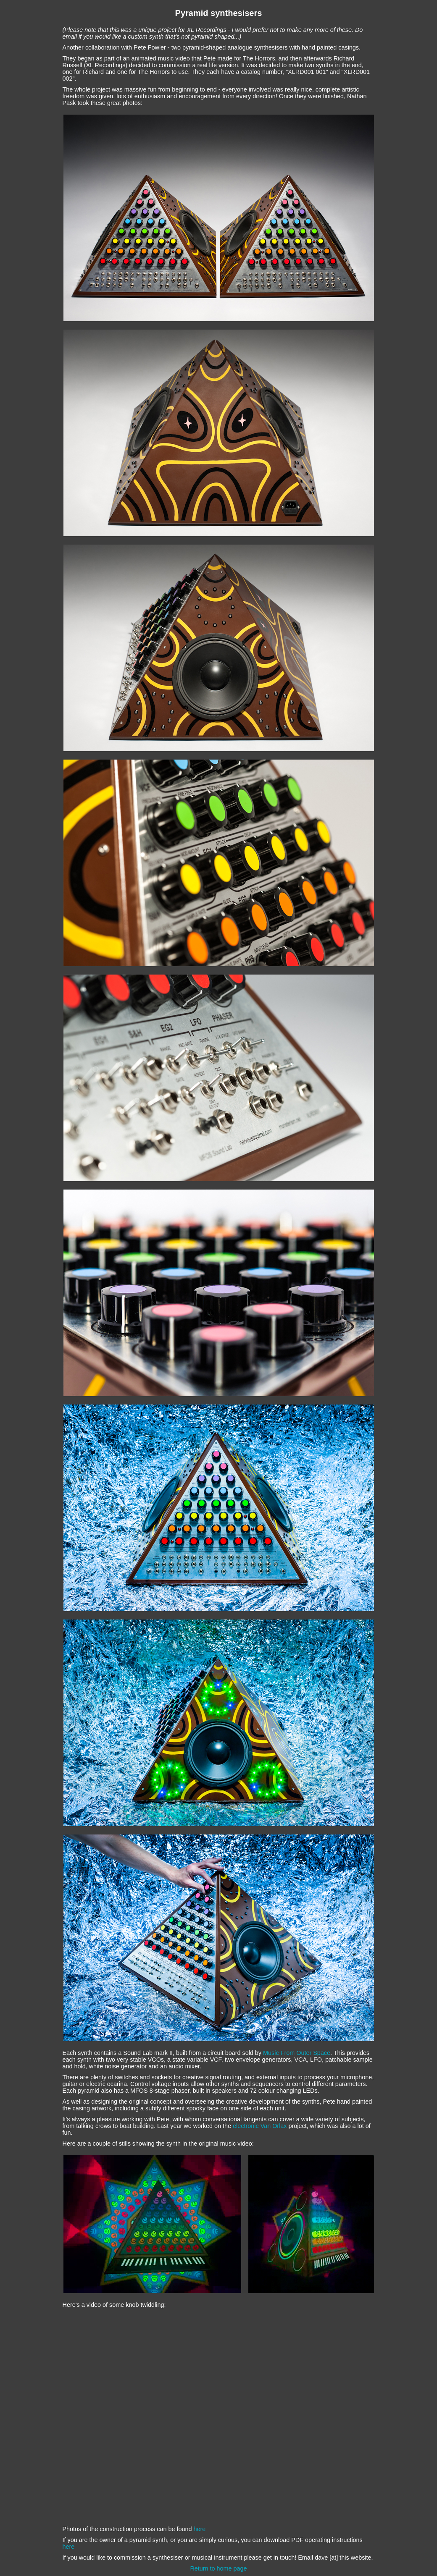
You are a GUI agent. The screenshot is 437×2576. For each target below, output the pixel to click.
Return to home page (218, 2568)
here (200, 2529)
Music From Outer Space (296, 2052)
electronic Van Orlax (260, 2126)
